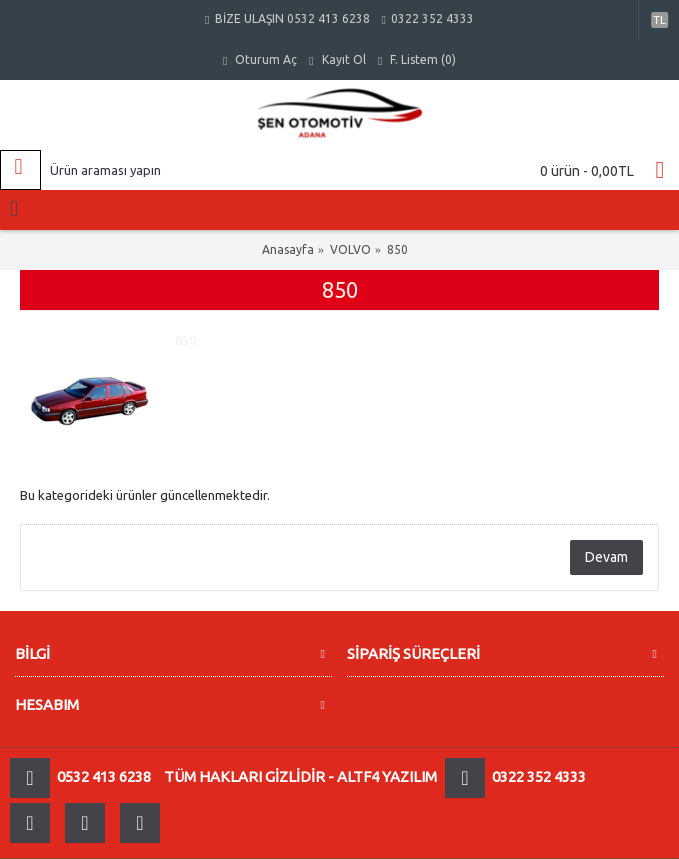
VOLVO (350, 249)
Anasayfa (288, 249)
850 (397, 249)
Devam (606, 557)
